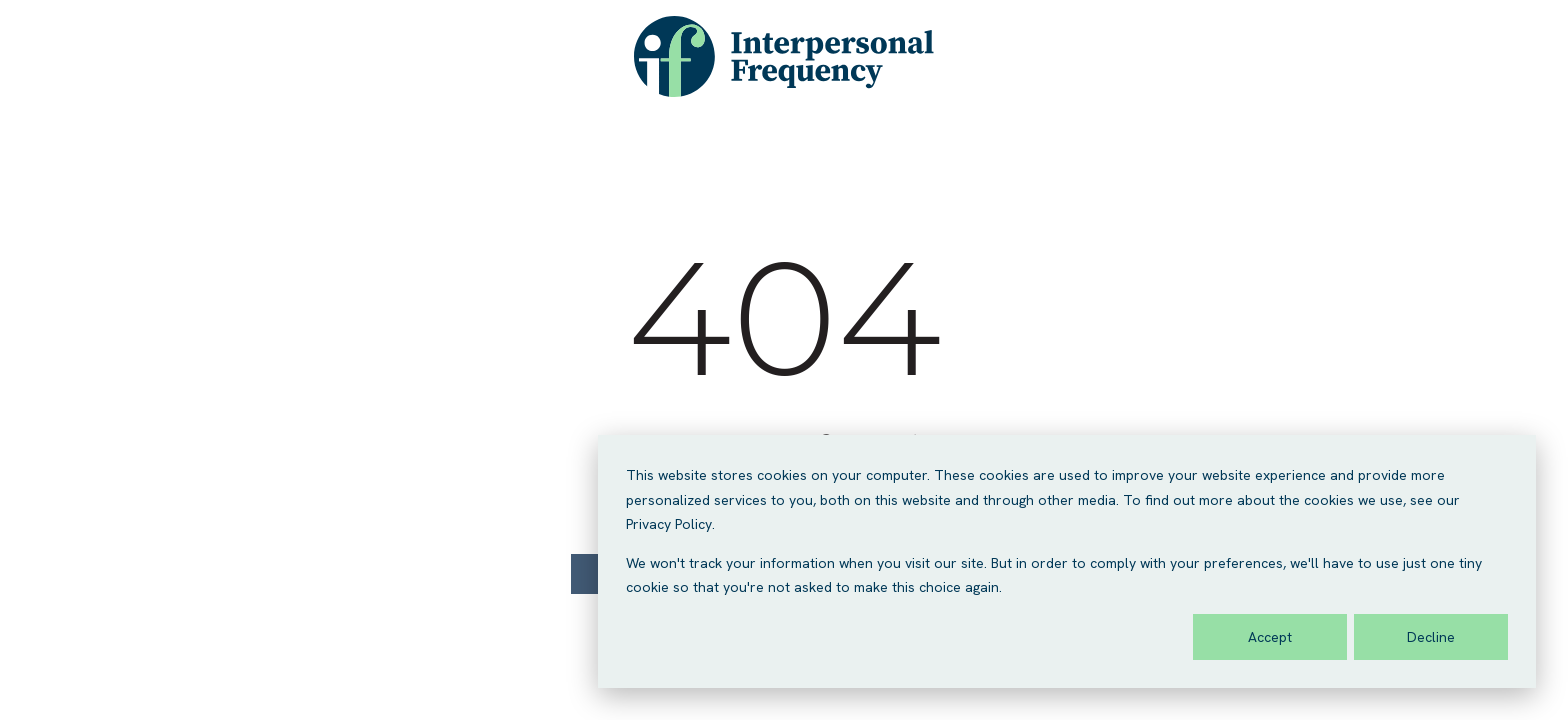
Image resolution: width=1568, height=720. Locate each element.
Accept (1270, 637)
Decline (1431, 637)
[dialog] (1067, 561)
